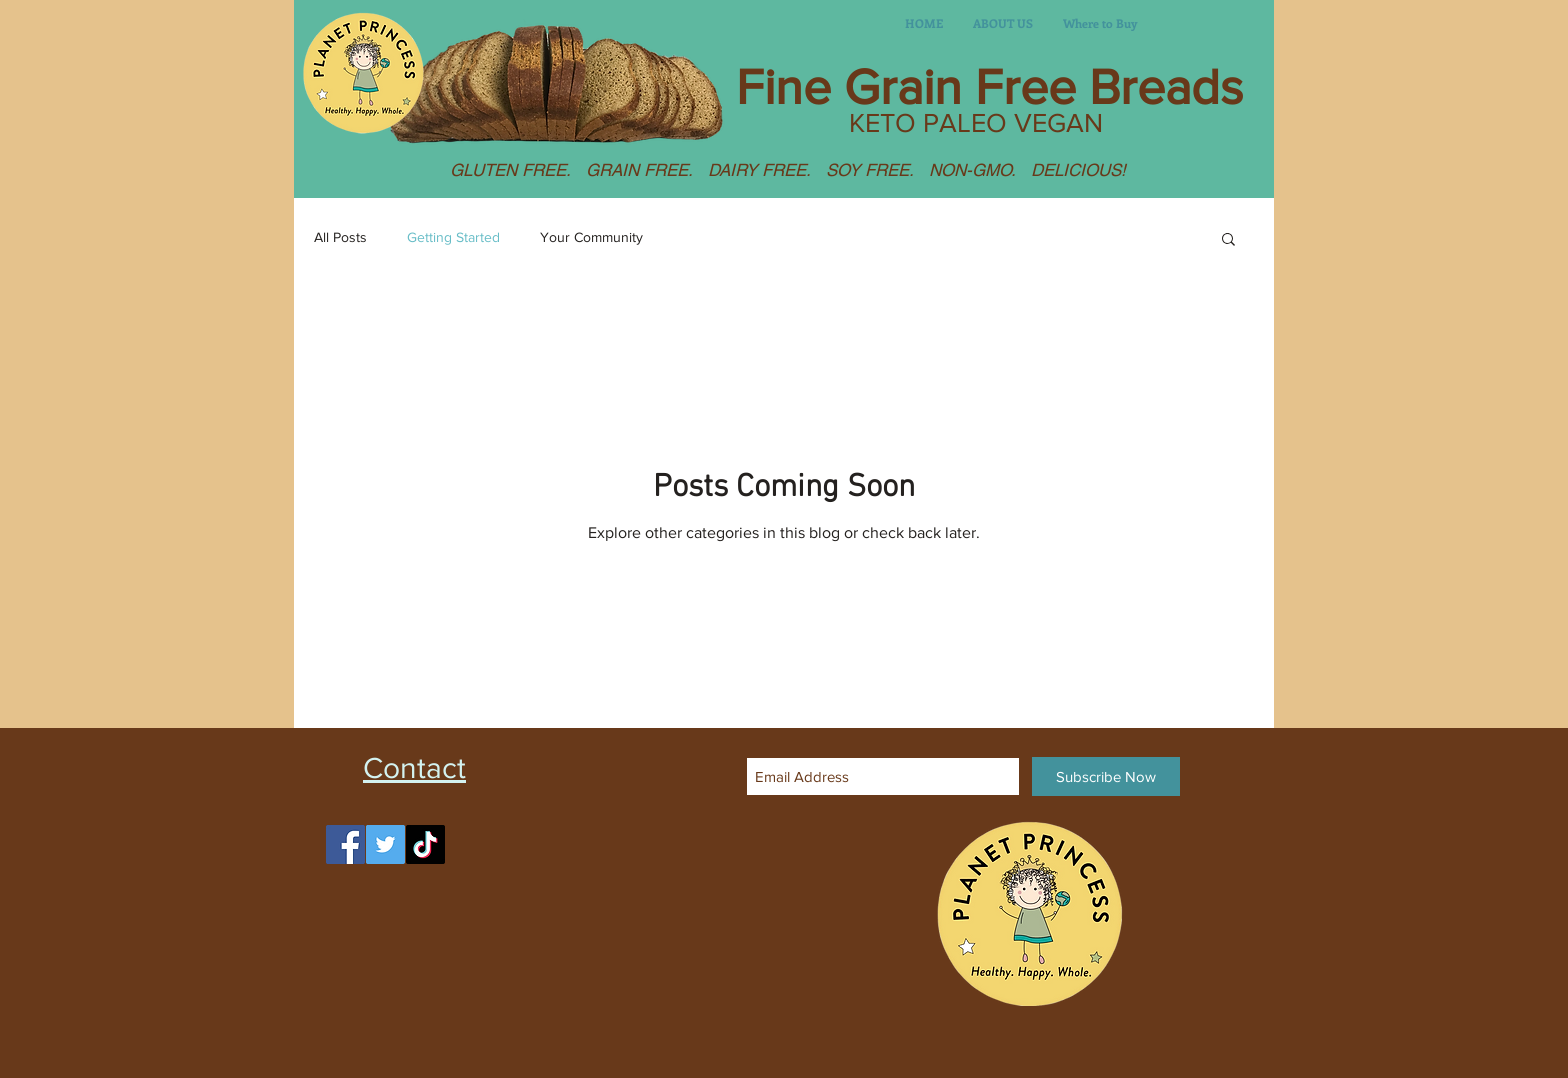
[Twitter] (385, 844)
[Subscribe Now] (1106, 776)
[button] (1228, 240)
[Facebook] (345, 844)
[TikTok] (425, 844)
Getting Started (453, 237)
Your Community (591, 237)
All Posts (340, 237)
